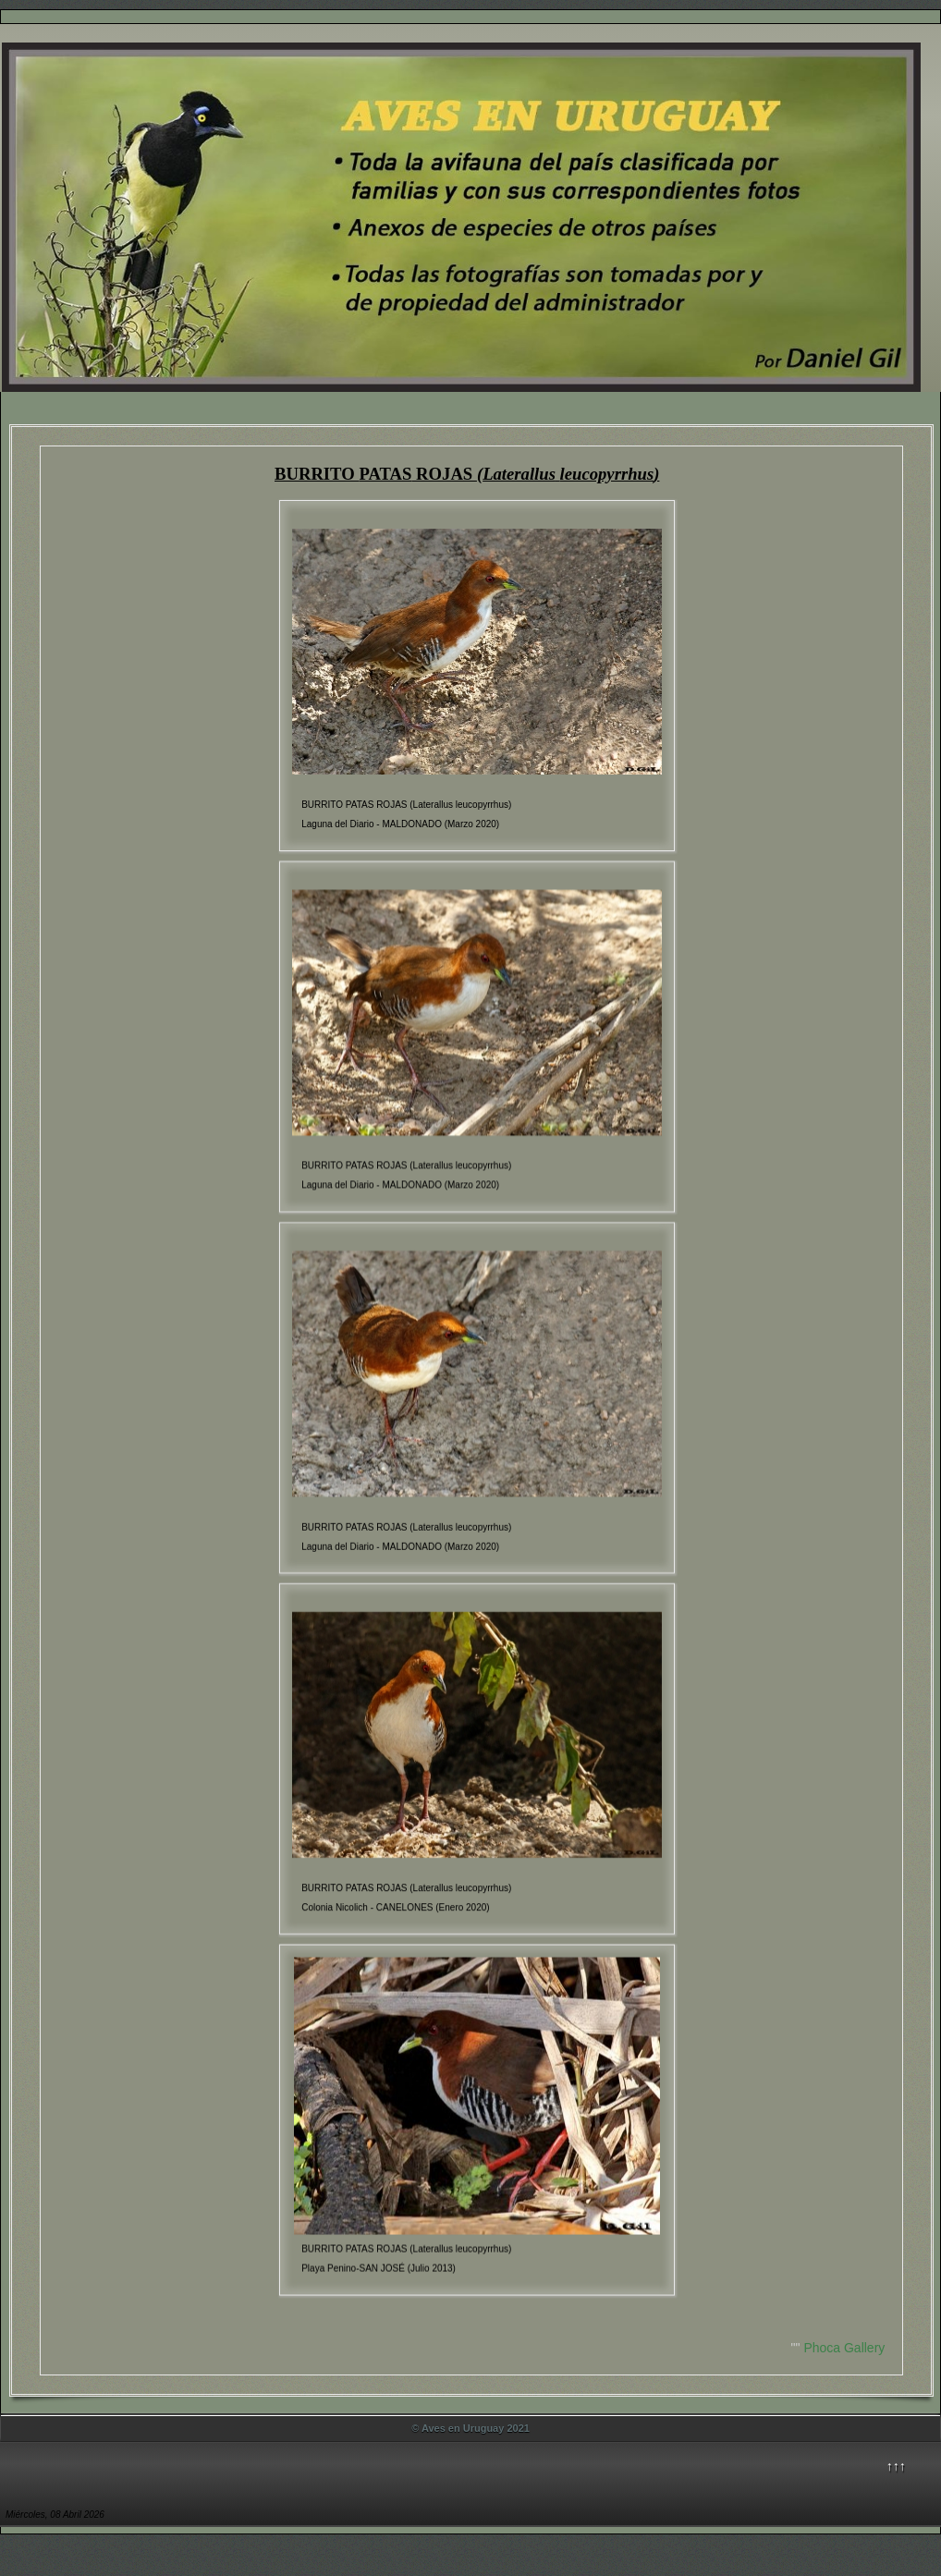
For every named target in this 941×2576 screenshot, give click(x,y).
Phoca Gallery (844, 2347)
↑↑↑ (896, 2466)
